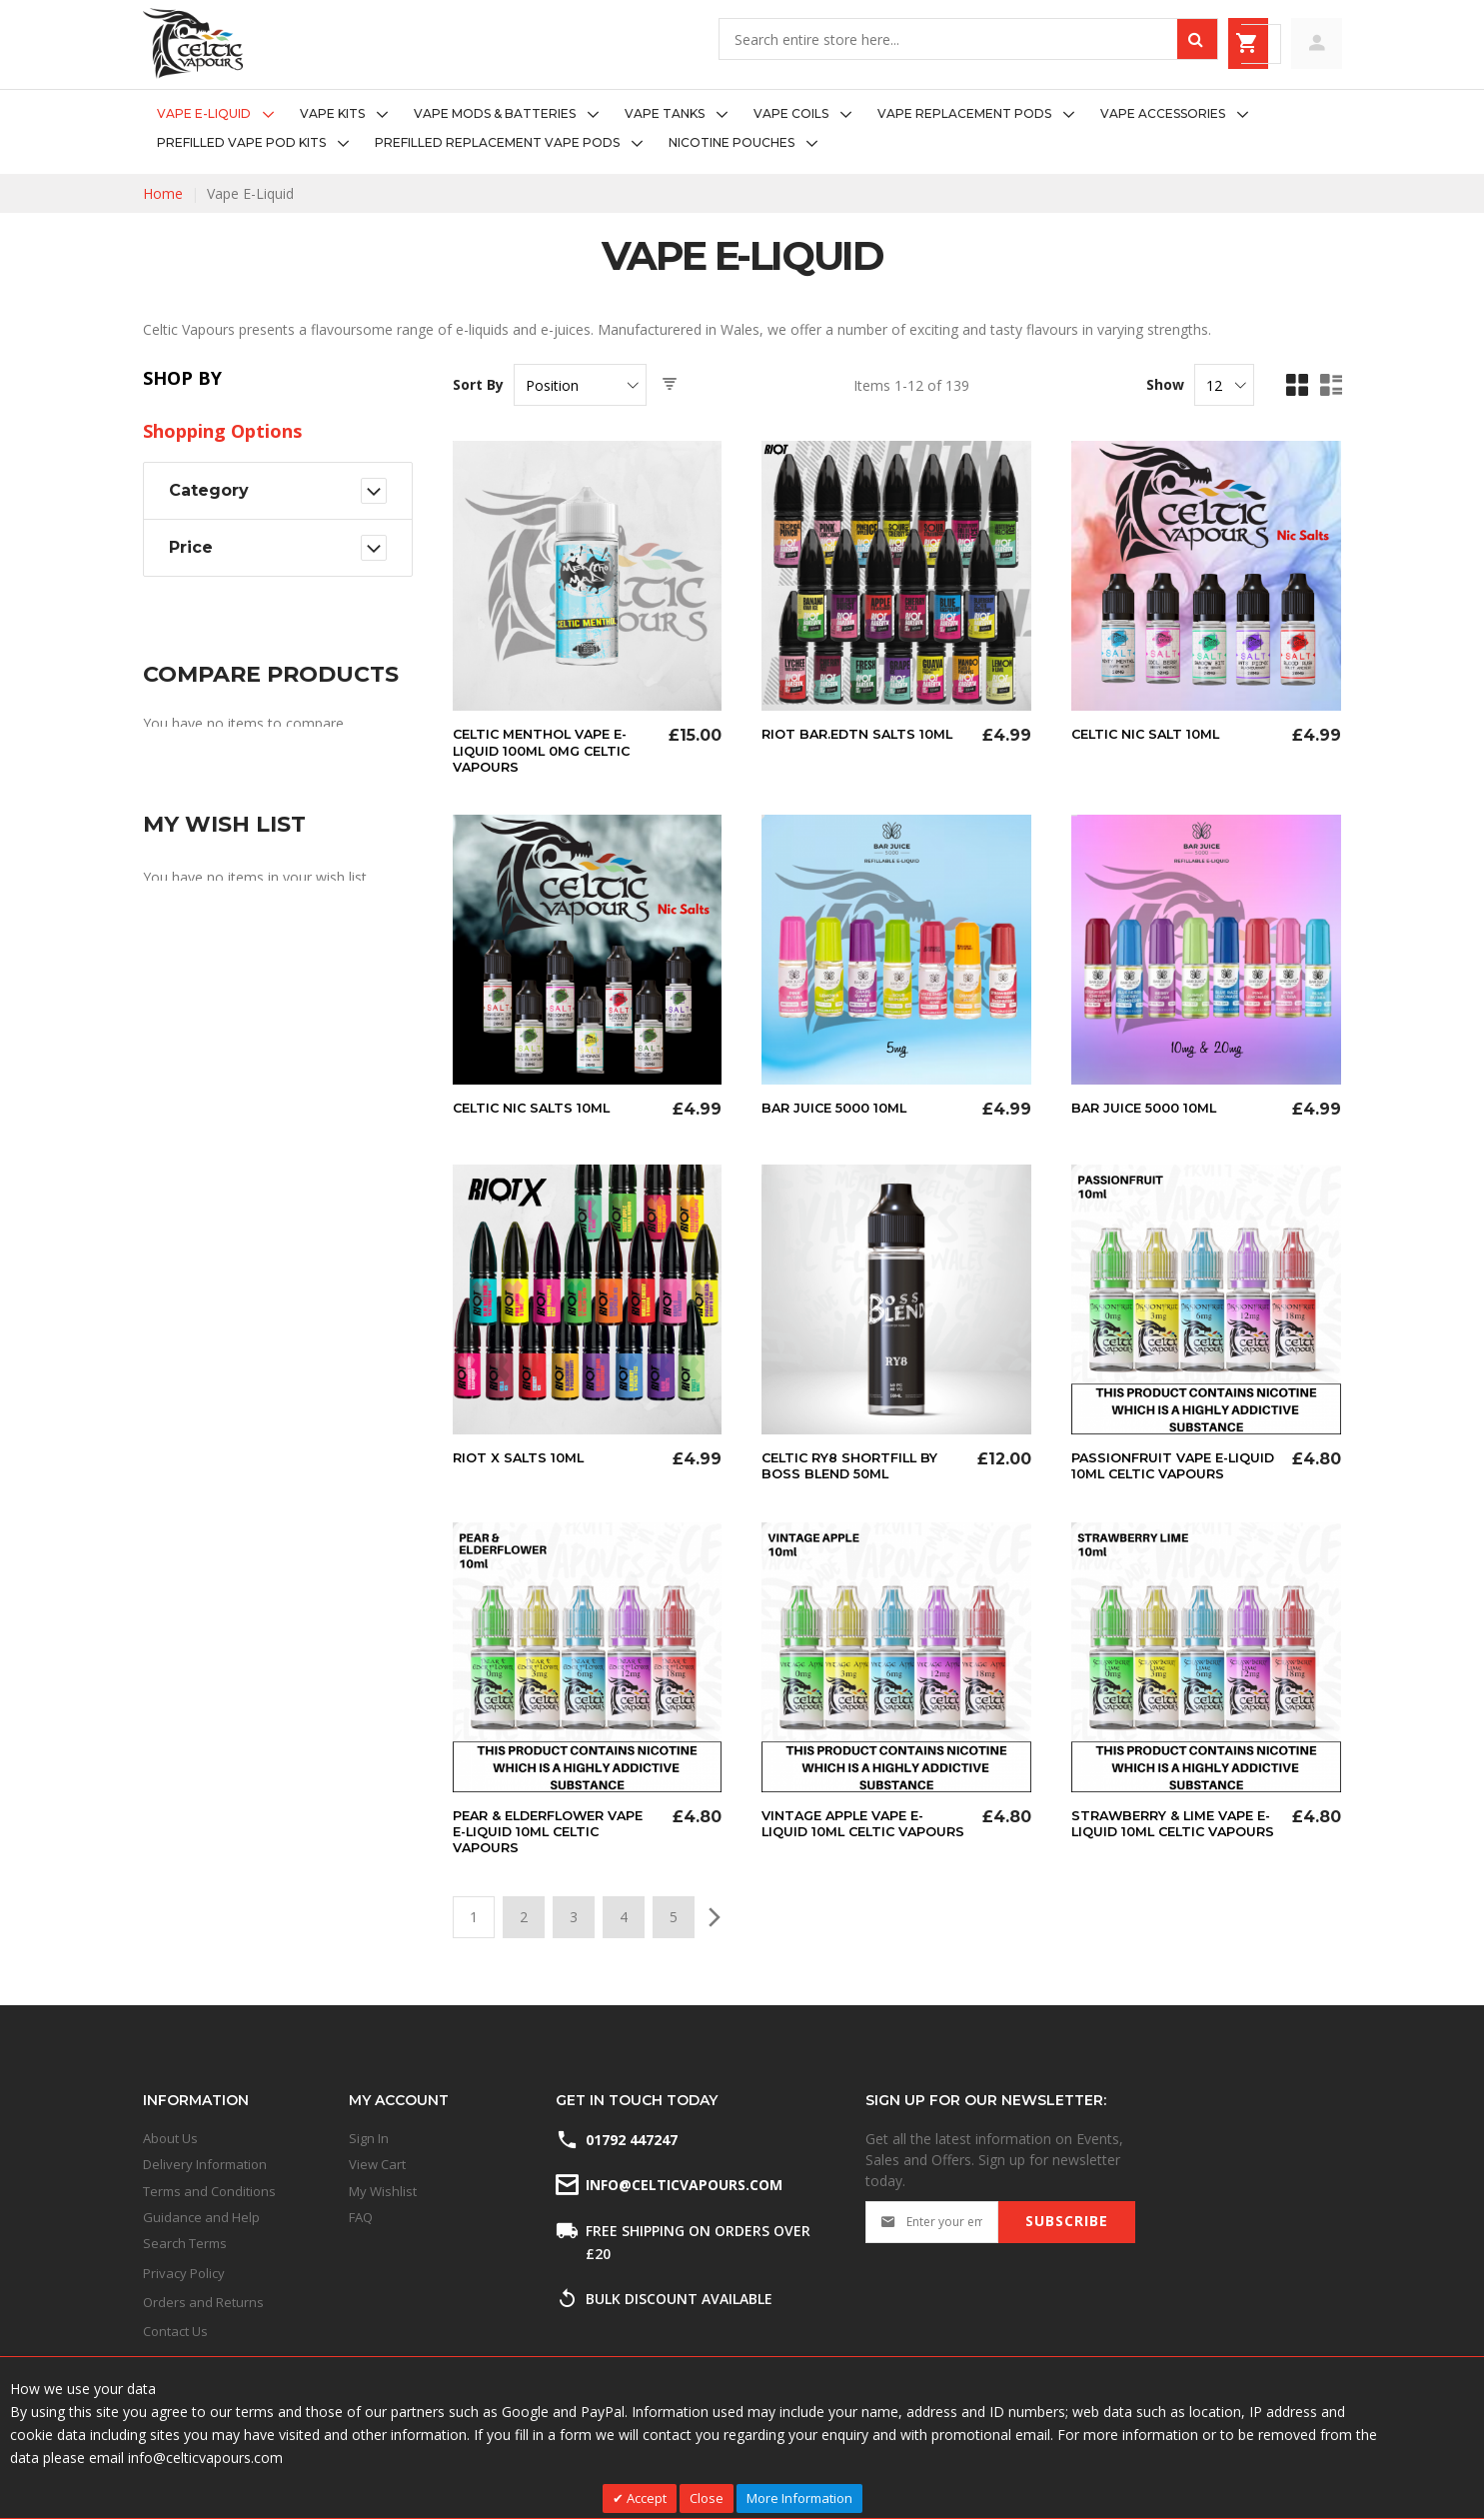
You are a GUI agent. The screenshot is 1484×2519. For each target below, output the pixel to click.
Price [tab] (191, 547)
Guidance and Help (201, 2217)
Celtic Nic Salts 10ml (539, 1107)
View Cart (377, 2165)
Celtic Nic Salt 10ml (1152, 734)
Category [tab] (209, 490)
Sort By (478, 385)
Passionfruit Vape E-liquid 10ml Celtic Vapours (1155, 1471)
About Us (170, 2138)
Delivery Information (205, 2165)
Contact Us (175, 2332)
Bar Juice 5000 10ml (840, 1107)
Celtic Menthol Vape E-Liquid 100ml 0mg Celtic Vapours (551, 750)
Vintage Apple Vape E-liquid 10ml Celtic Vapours (850, 1844)
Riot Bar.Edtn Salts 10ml (864, 734)
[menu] (742, 129)
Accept (645, 2498)
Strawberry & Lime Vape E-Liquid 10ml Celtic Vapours (1169, 1844)
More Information (799, 2498)
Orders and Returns (203, 2302)
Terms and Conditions (209, 2191)
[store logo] (193, 43)
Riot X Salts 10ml (523, 1455)
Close (707, 2498)
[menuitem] (221, 114)
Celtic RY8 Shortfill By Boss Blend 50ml (857, 1463)
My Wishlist (383, 2191)
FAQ (361, 2217)
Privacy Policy (184, 2273)
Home (163, 193)
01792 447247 (632, 2139)
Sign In (369, 2138)
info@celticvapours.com (682, 2185)
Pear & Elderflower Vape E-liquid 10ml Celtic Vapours (555, 1844)
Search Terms (185, 2244)
